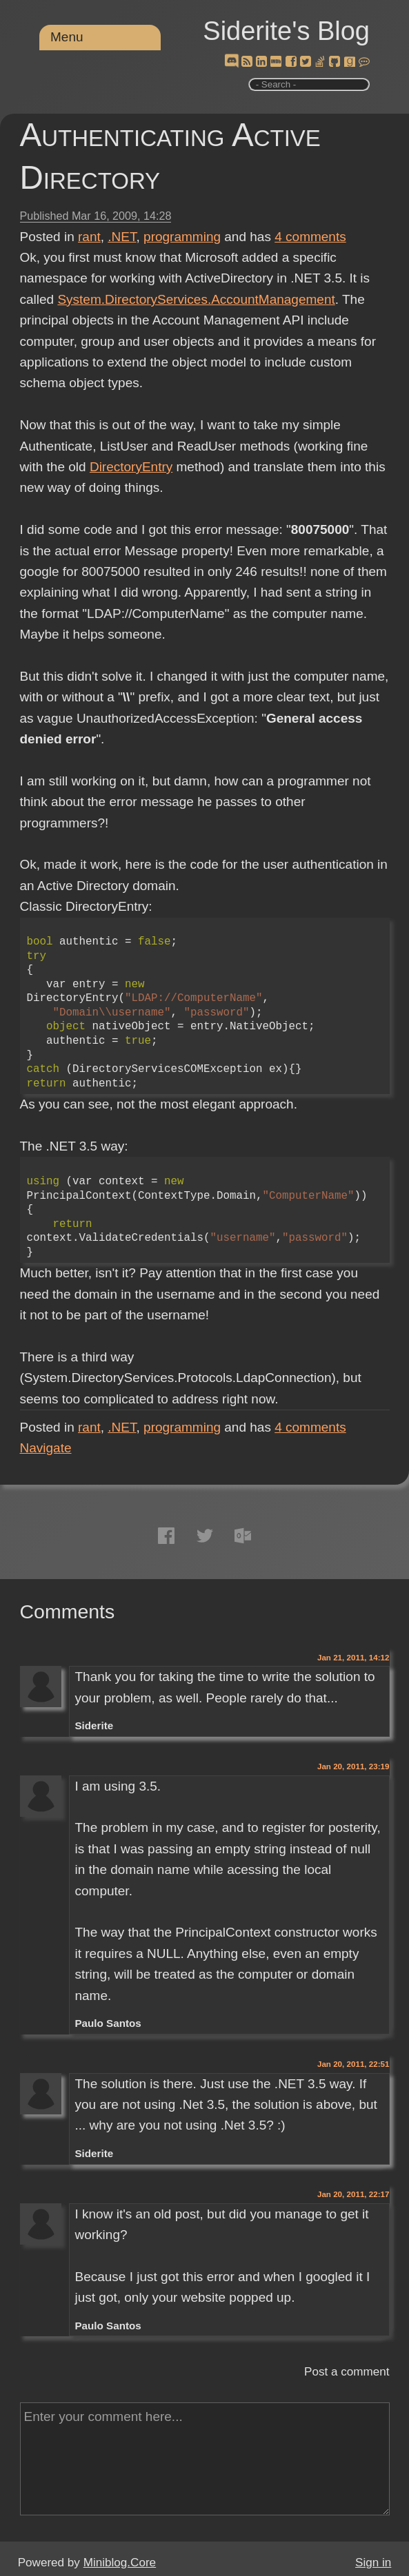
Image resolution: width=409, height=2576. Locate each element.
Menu (66, 37)
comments (310, 236)
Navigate (46, 1448)
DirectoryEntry (131, 467)
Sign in (373, 2562)
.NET (122, 236)
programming (182, 236)
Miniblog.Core (119, 2562)
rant (89, 236)
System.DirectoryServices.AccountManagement (196, 299)
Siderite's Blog (286, 31)
